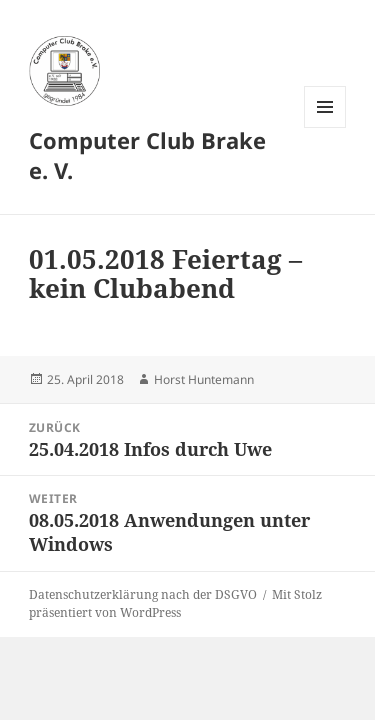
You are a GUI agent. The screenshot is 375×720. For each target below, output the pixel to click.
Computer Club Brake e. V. (147, 155)
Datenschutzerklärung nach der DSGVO (143, 594)
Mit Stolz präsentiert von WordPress (175, 603)
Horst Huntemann (204, 379)
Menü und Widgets (325, 127)
